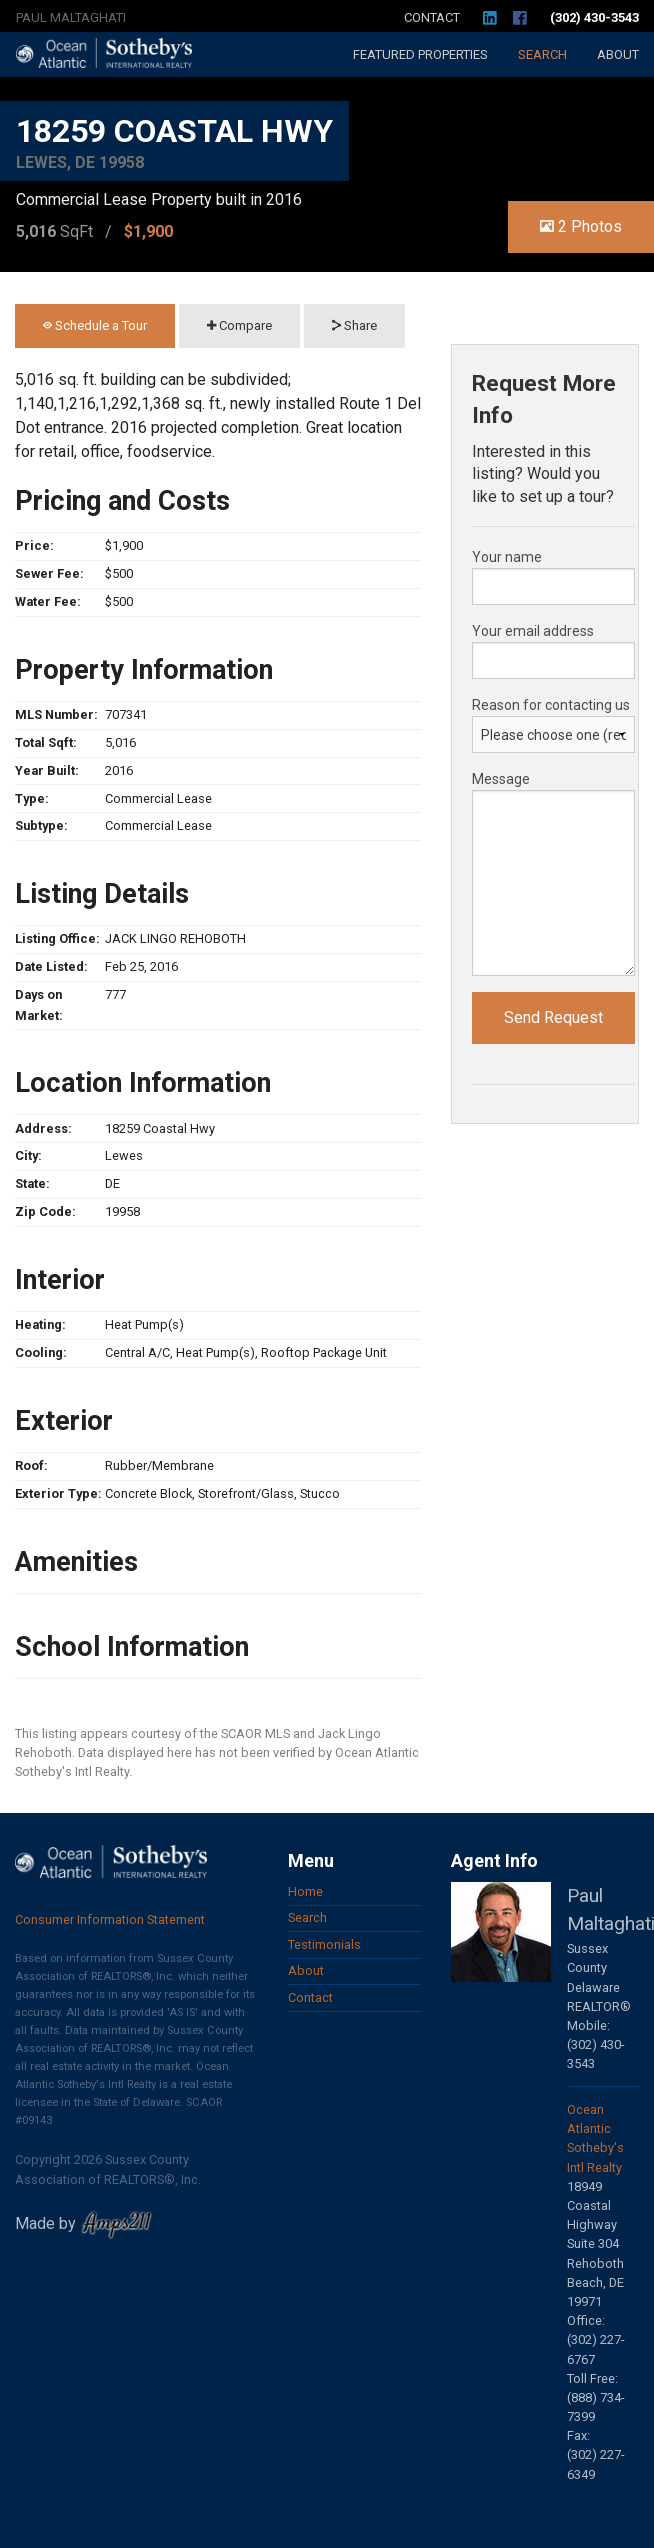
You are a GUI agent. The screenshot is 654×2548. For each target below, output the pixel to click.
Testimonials (324, 1944)
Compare (239, 325)
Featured (420, 54)
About (618, 54)
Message (501, 779)
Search (542, 54)
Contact (432, 17)
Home (305, 1891)
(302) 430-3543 (594, 17)
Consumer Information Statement (110, 1919)
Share (354, 325)
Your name (507, 557)
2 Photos (581, 226)
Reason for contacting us (551, 705)
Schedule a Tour (95, 325)
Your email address (533, 631)
